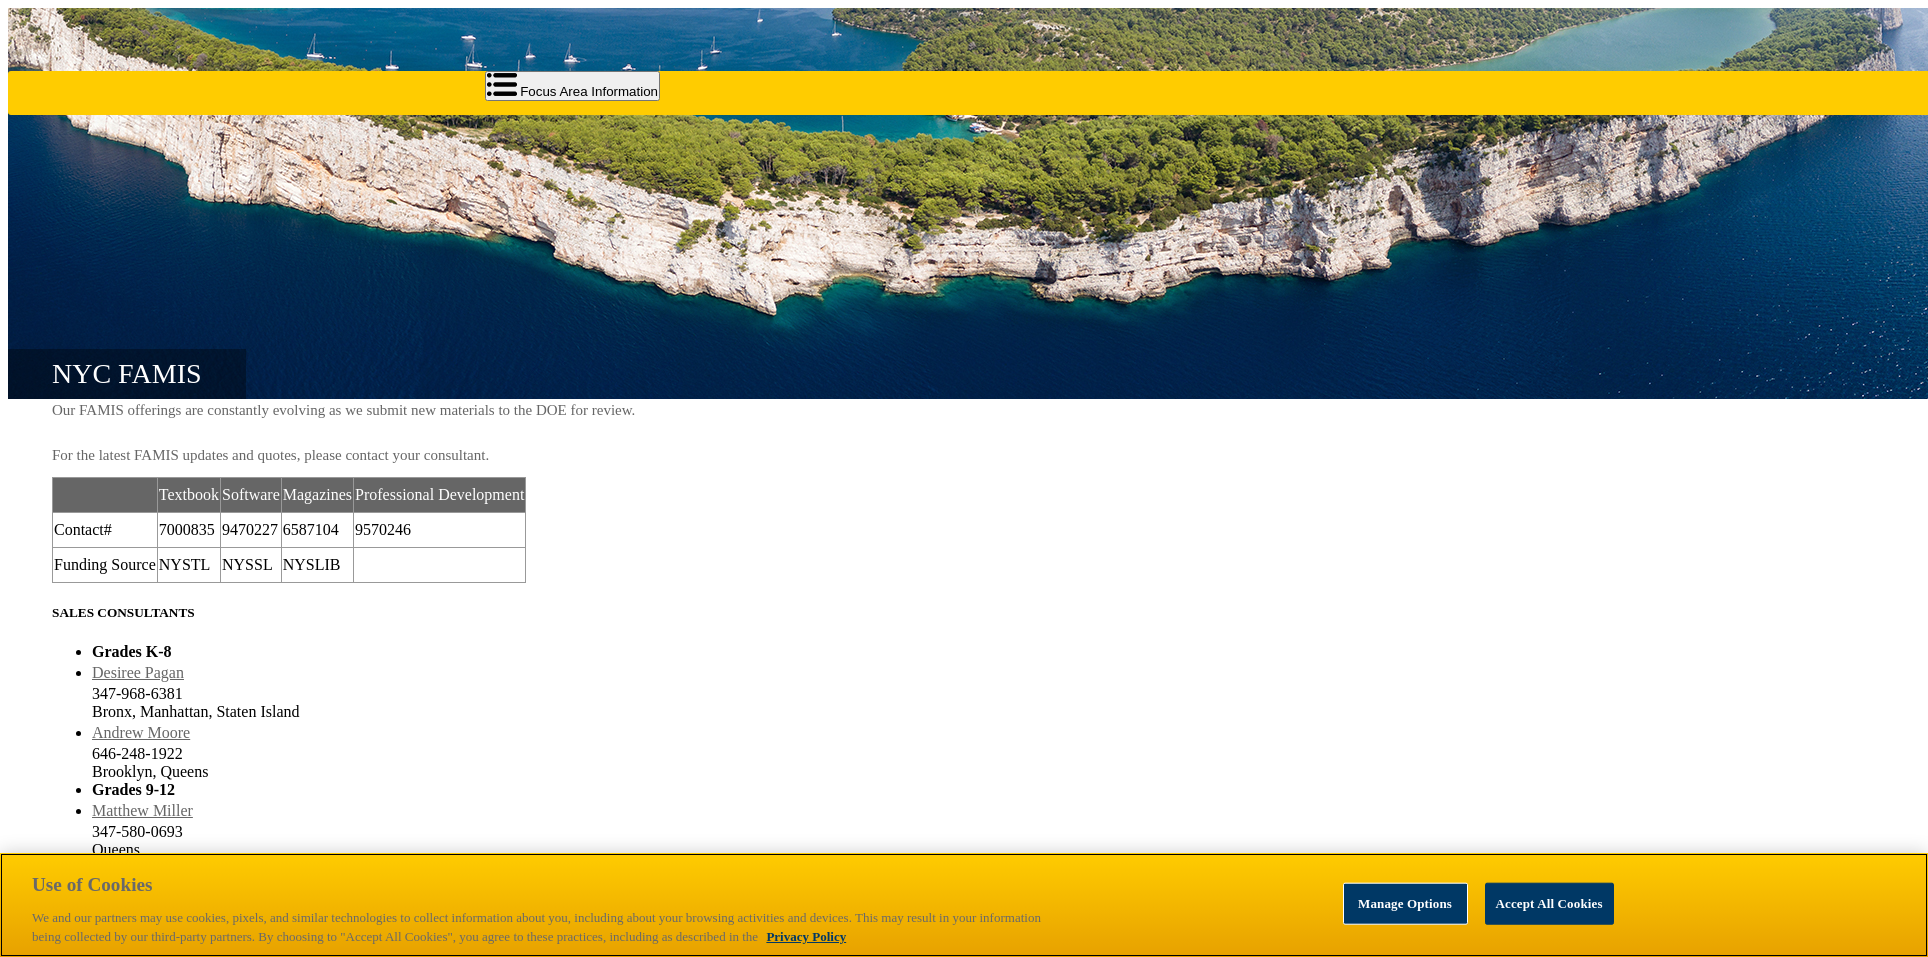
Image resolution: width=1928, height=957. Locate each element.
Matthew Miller (142, 810)
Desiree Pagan (138, 672)
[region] (964, 905)
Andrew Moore (141, 732)
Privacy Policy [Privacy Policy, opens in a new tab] (806, 936)
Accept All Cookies (1549, 903)
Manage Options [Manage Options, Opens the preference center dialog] (1405, 903)
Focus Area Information (573, 86)
